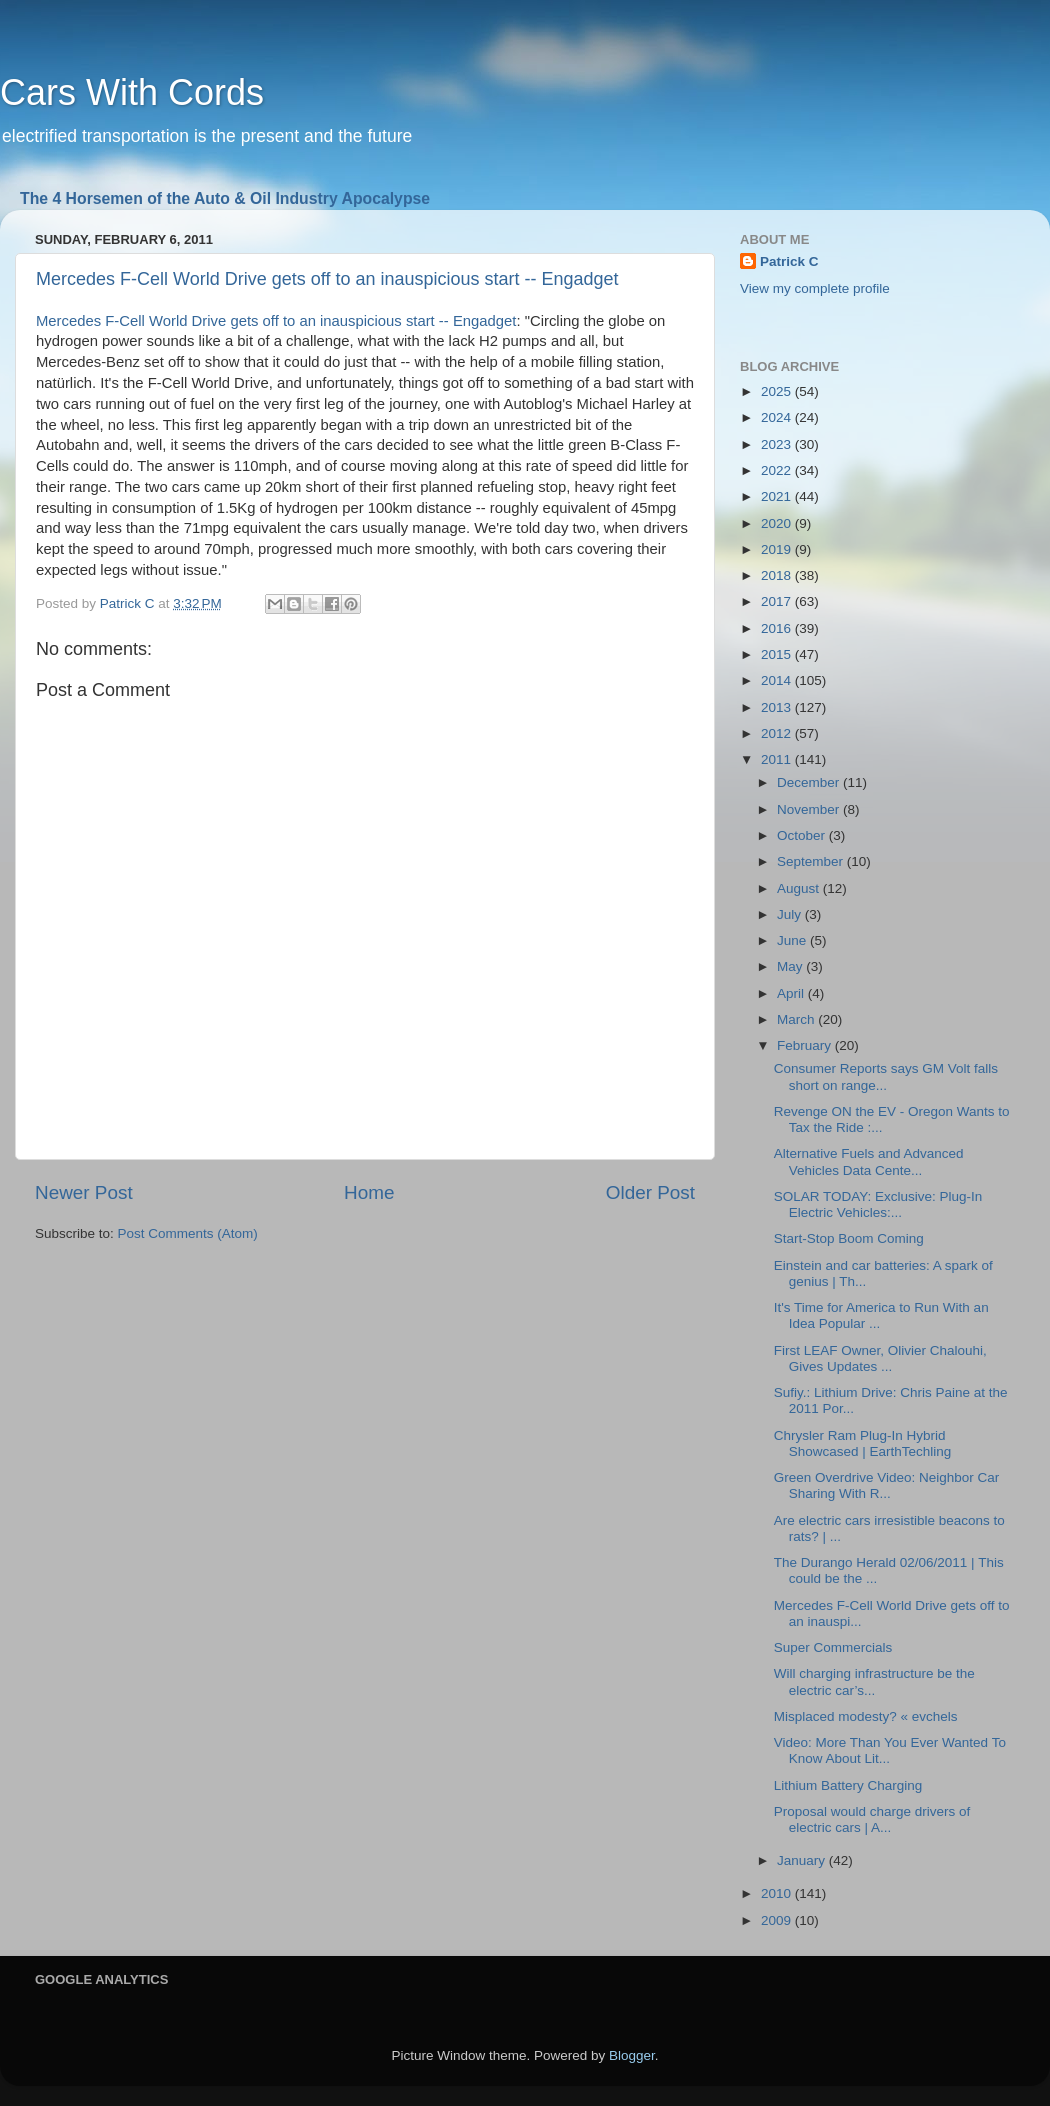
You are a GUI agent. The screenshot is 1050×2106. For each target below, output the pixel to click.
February (806, 1045)
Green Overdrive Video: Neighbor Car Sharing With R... (887, 1485)
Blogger (632, 2055)
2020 (778, 523)
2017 (778, 601)
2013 (778, 707)
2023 (778, 444)
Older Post (650, 1192)
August (800, 888)
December (810, 782)
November (810, 809)
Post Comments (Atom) (188, 1233)
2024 (778, 417)
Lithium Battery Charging (848, 1785)
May (791, 966)
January (803, 1860)
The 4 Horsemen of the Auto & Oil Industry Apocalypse (225, 198)
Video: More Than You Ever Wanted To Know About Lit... (890, 1750)
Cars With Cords (132, 92)
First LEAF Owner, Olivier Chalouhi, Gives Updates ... (880, 1358)
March (797, 1019)
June (793, 940)
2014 (778, 680)
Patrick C (789, 261)
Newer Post (84, 1192)
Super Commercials (833, 1647)
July (791, 914)
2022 (778, 470)
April (792, 993)
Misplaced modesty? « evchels (866, 1716)
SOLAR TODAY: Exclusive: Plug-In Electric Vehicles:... (878, 1204)
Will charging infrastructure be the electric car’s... (874, 1681)
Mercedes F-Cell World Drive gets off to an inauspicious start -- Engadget (327, 279)
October (803, 835)
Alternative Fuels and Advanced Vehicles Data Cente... (869, 1161)
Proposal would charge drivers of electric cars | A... (872, 1819)
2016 (778, 628)
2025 (778, 391)
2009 (778, 1920)
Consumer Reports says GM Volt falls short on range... (886, 1076)
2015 (778, 654)
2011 (778, 759)
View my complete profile (815, 288)
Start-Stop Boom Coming (849, 1238)
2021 (778, 496)
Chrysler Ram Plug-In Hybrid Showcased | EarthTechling (863, 1443)
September (812, 861)
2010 (778, 1893)
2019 (778, 549)
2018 (778, 575)
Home (369, 1192)
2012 (778, 733)
